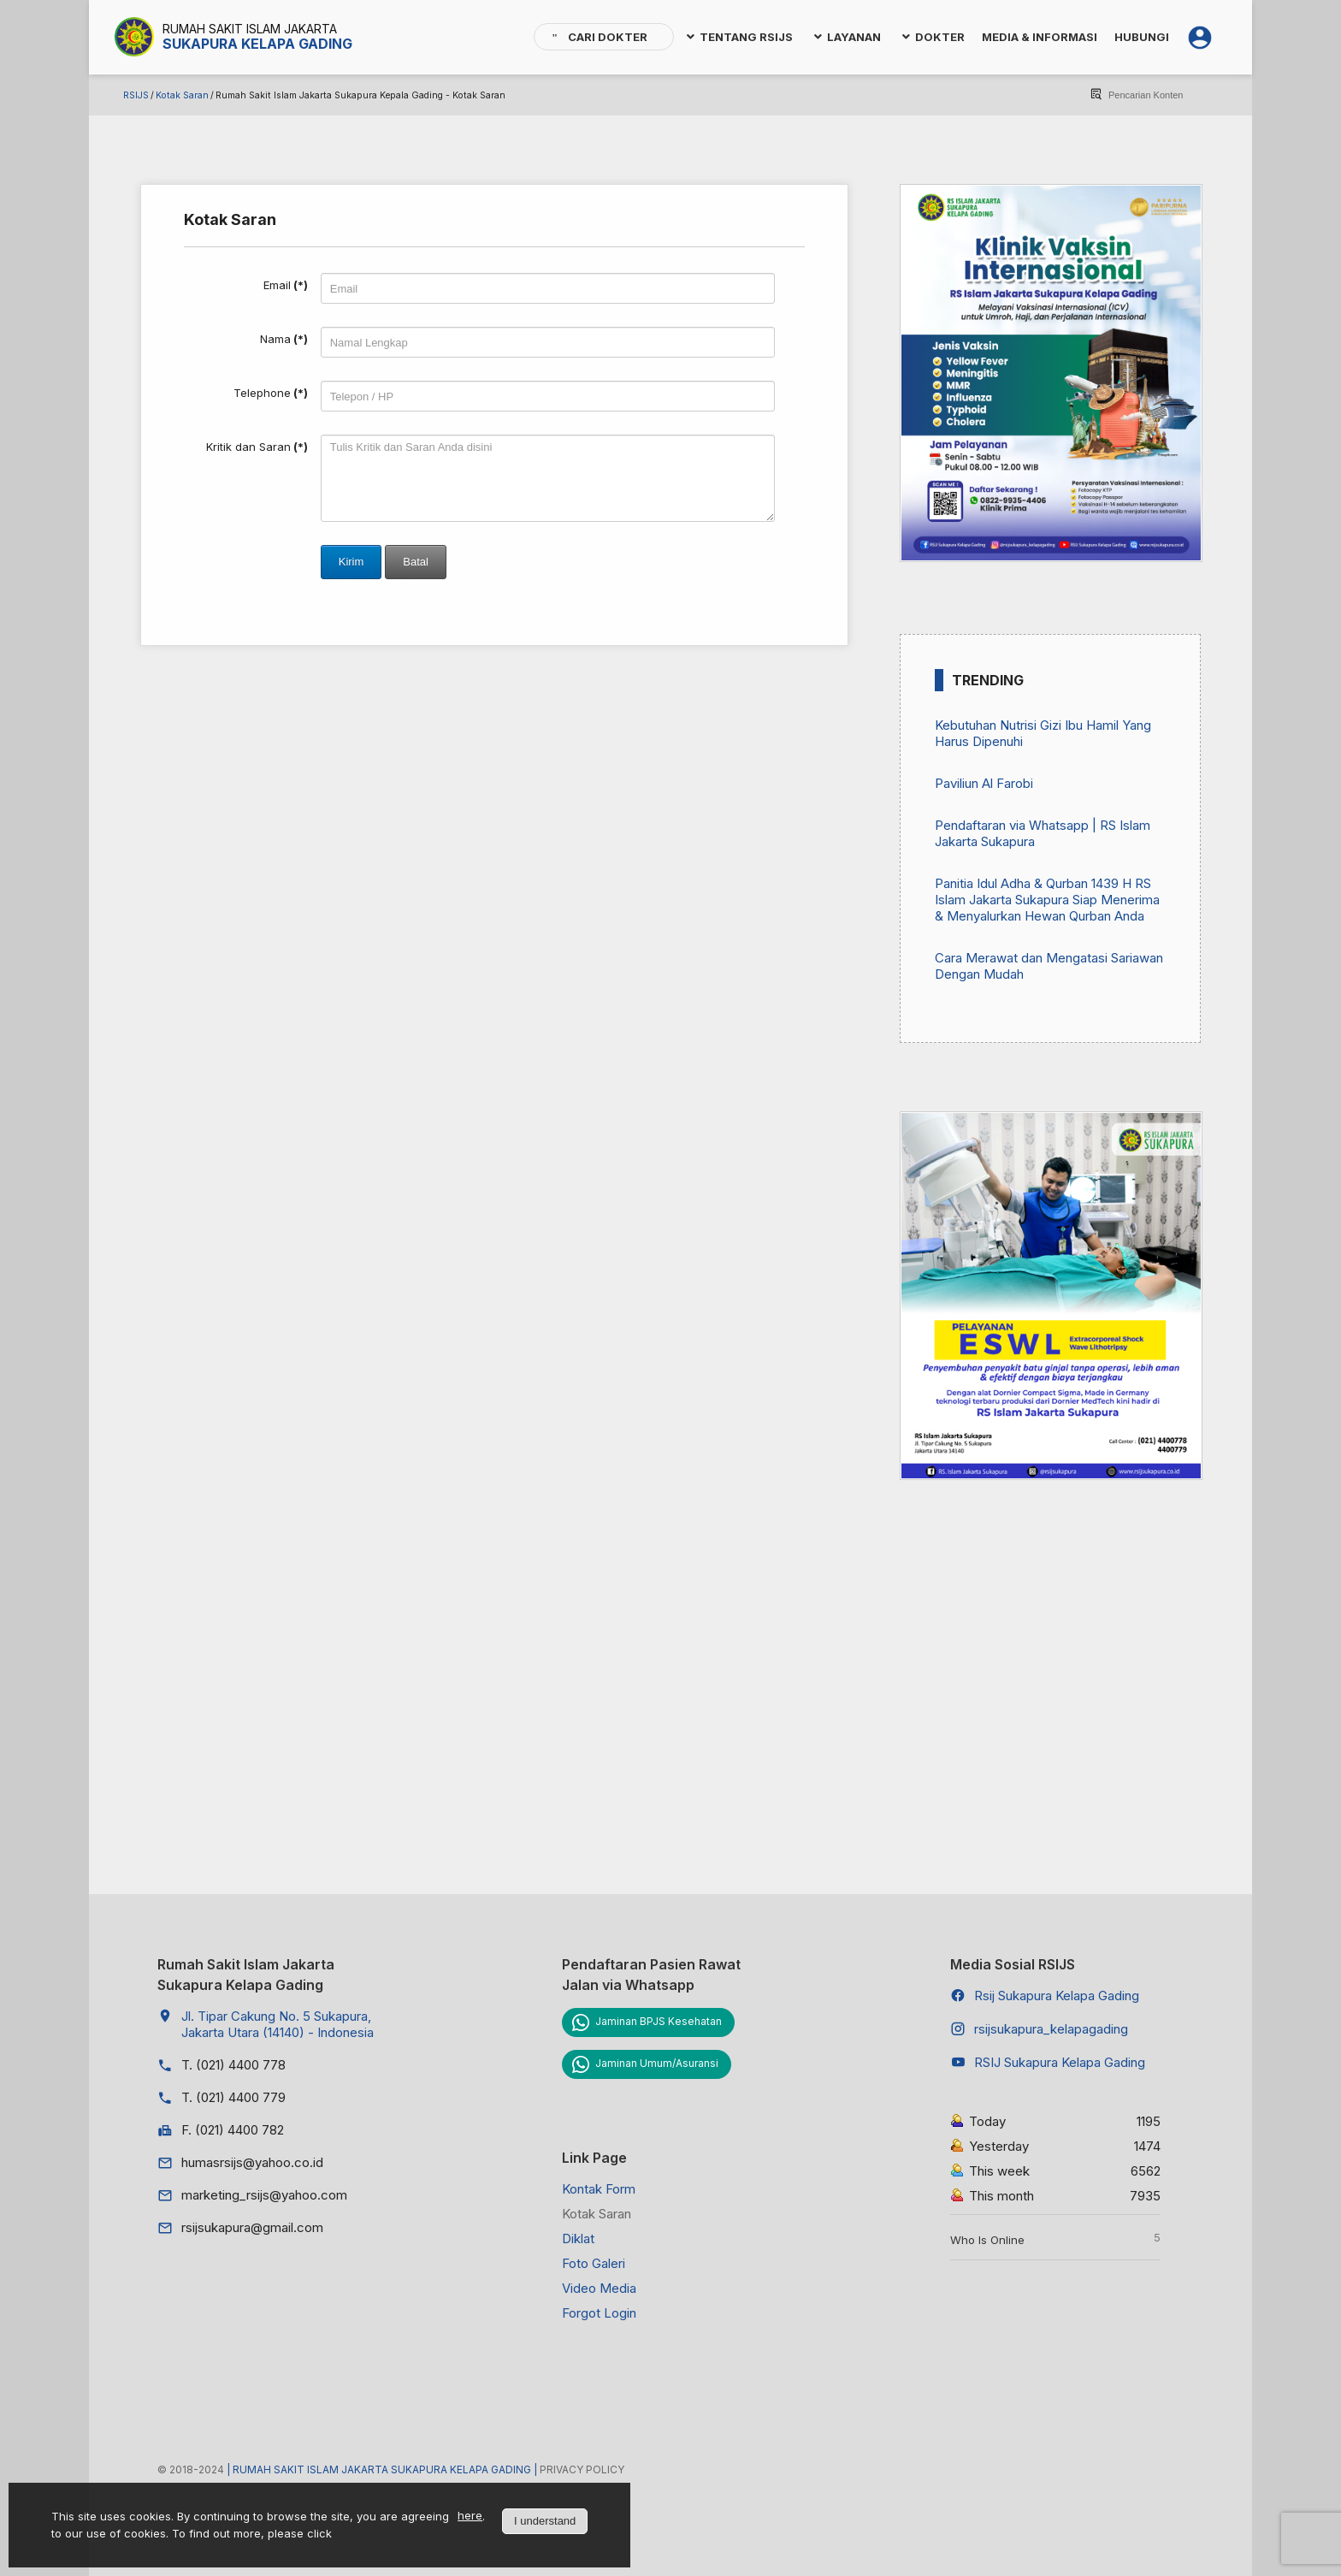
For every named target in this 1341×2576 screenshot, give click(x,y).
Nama (284, 339)
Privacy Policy (582, 2469)
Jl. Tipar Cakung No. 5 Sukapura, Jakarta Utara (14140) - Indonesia (277, 2024)
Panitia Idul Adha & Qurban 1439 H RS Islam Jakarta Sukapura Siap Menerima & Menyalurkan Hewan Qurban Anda (1047, 899)
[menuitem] (604, 36)
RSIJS (136, 95)
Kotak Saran (182, 95)
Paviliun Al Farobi (984, 783)
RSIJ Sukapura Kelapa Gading (1059, 2062)
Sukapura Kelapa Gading (257, 43)
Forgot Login (599, 2313)
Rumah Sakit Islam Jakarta (249, 28)
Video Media (599, 2288)
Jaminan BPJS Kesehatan (658, 2021)
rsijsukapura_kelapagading (1051, 2029)
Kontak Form (598, 2189)
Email (285, 285)
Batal (415, 561)
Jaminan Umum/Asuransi (656, 2063)
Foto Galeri (593, 2263)
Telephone (270, 393)
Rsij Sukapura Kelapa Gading (1056, 1995)
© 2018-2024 (192, 2469)
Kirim (351, 561)
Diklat (578, 2238)
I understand (545, 2520)
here (470, 2515)
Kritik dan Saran (257, 446)
